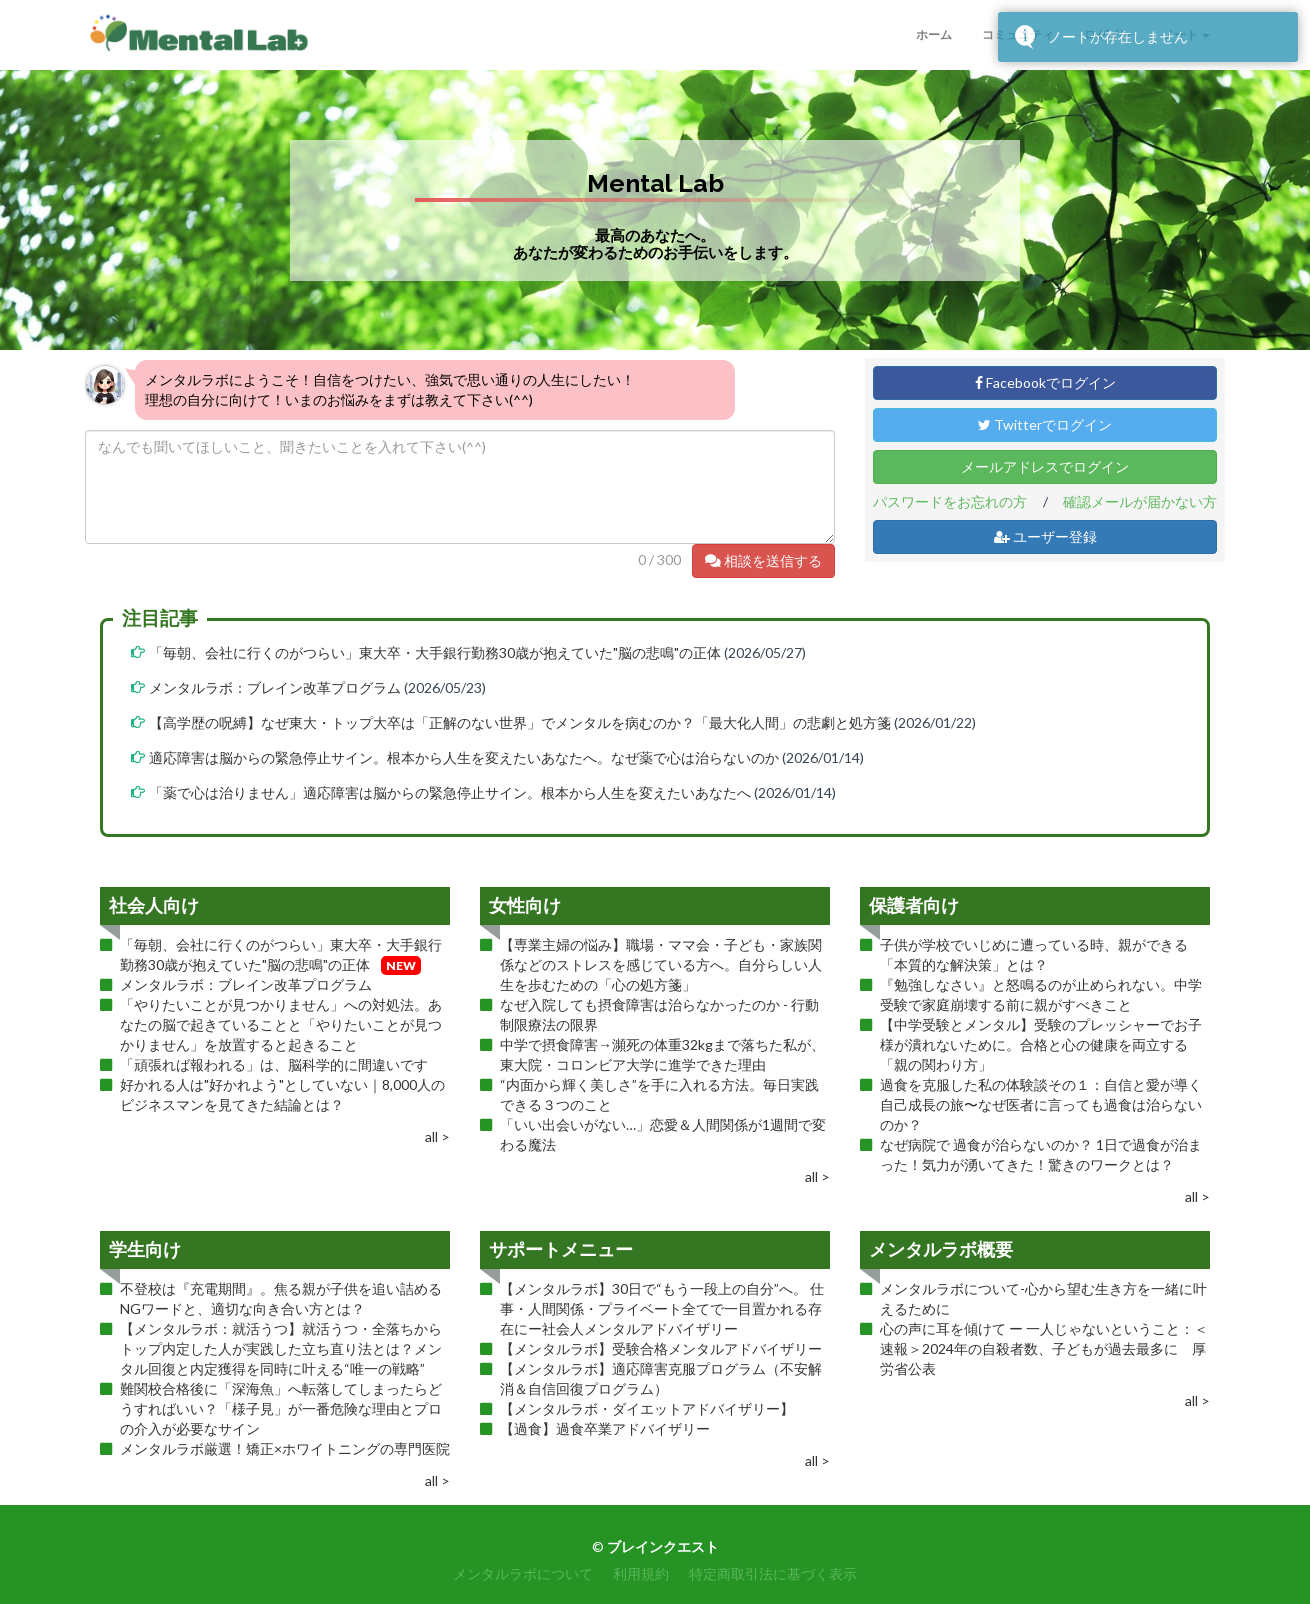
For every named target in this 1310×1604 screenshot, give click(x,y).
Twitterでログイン (1045, 424)
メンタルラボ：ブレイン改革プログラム (275, 687)
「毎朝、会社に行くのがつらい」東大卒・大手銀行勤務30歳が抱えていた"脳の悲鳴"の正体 (435, 652)
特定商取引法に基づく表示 (773, 1573)
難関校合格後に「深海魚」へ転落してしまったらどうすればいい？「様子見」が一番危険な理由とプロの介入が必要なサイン (281, 1408)
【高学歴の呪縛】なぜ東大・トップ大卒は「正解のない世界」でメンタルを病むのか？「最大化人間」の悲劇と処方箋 (520, 722)
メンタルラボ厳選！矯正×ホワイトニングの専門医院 (285, 1448)
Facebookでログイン (1045, 382)
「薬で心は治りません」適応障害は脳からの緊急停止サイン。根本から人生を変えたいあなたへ (450, 792)
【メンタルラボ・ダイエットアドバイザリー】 (647, 1408)
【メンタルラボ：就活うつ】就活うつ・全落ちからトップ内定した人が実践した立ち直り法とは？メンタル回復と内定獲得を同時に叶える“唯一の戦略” (281, 1348)
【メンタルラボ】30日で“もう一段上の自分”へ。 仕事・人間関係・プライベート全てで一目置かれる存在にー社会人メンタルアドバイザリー (662, 1308)
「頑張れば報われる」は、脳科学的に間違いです (274, 1064)
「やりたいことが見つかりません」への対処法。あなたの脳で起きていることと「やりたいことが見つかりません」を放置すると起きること (281, 1024)
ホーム (934, 34)
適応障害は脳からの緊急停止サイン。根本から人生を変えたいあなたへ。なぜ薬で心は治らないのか (464, 757)
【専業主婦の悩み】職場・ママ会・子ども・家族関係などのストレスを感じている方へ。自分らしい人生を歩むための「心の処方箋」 (661, 964)
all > (437, 1136)
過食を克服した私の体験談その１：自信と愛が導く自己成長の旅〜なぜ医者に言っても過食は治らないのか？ (1041, 1104)
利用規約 (641, 1573)
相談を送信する (763, 560)
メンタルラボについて (523, 1573)
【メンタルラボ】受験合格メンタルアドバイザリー (661, 1348)
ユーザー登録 (1045, 536)
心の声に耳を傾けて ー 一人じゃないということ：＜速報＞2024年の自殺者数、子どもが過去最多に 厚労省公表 (1044, 1348)
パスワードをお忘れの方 (950, 501)
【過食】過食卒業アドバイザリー (605, 1428)
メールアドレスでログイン (1045, 466)
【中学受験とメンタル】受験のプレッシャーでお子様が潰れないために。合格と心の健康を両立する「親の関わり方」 (1041, 1044)
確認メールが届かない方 (1140, 501)
